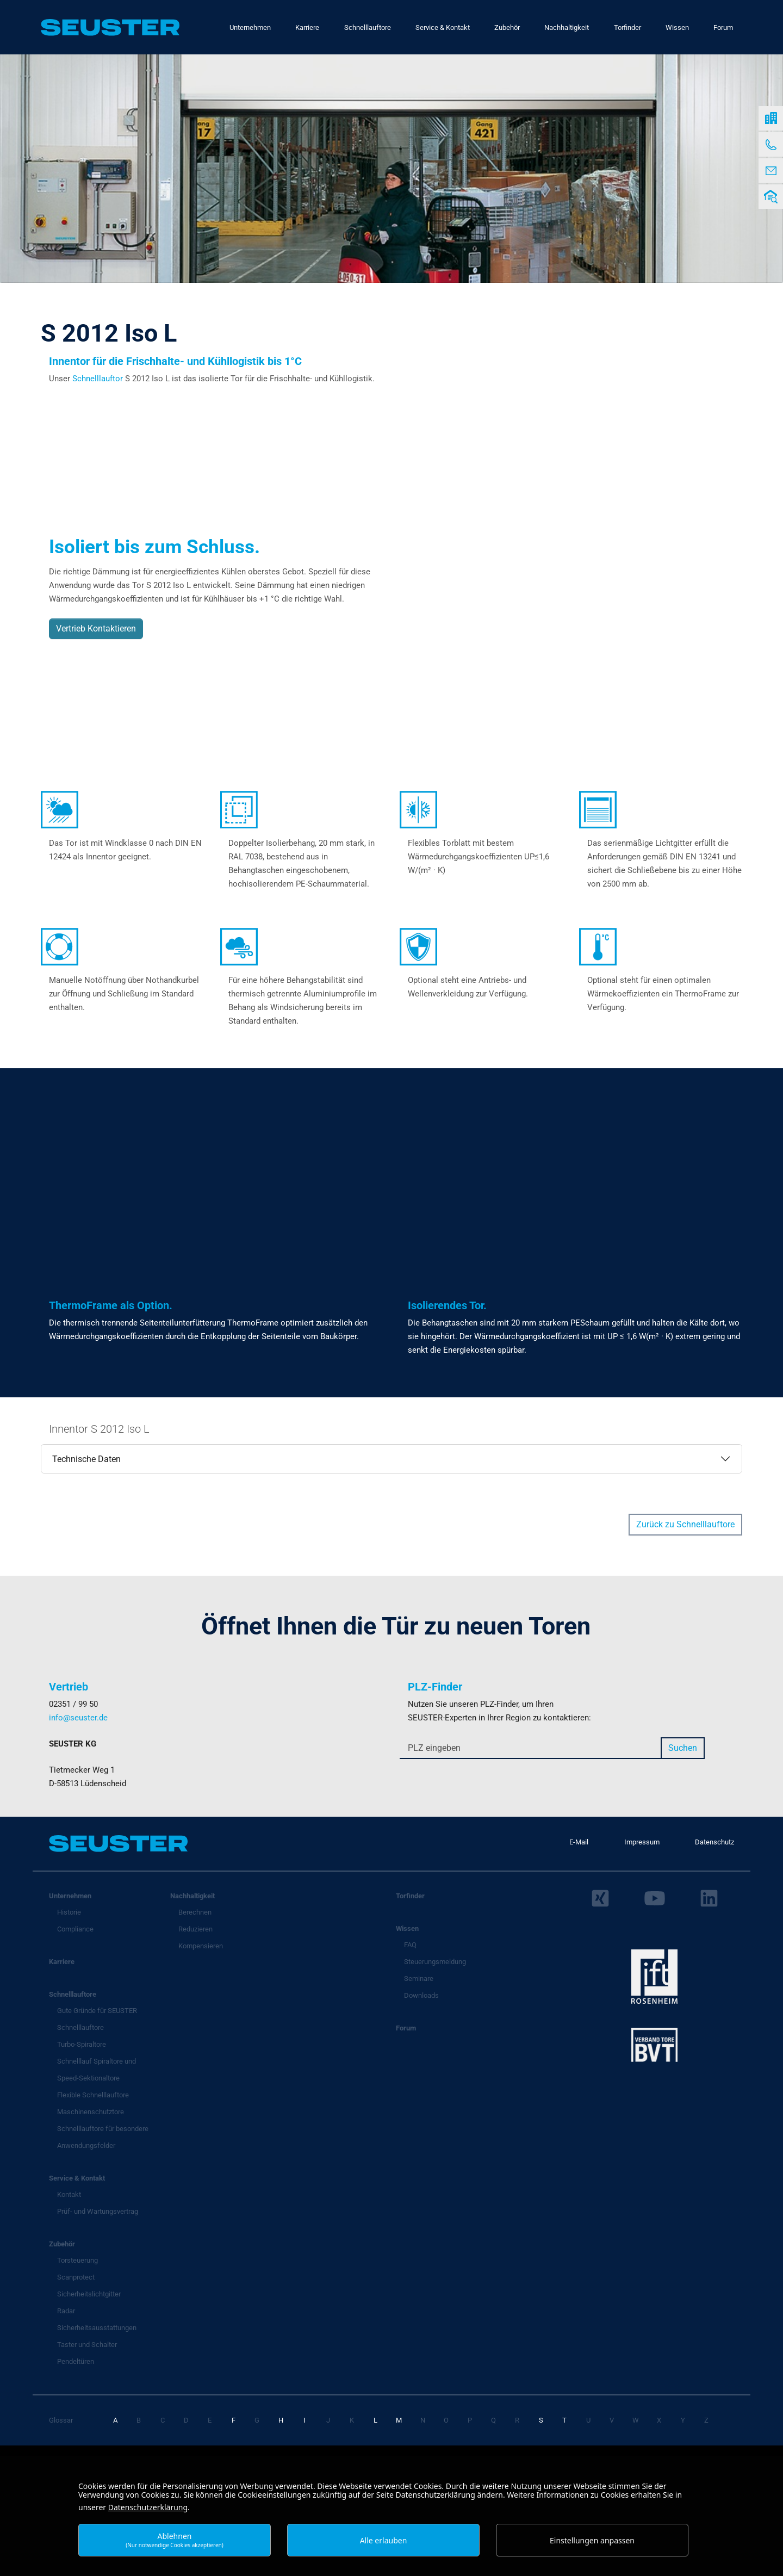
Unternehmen (70, 1896)
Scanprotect (76, 2277)
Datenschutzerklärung (148, 2507)
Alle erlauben (383, 2540)
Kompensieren (200, 1946)
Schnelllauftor (98, 378)
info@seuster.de (78, 1718)
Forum (406, 2028)
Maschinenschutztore (90, 2112)
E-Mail (578, 1842)
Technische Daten (86, 1458)
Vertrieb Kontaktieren (96, 628)
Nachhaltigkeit (192, 1896)
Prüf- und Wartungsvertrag (97, 2211)
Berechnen (195, 1912)
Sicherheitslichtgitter (89, 2294)
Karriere (61, 1962)
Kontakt (69, 2194)
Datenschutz (714, 1842)
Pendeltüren (75, 2361)
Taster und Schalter (87, 2344)
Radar (66, 2311)
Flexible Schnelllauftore (93, 2095)
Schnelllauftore (72, 1994)
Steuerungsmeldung (435, 1962)
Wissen (407, 1928)
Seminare (418, 1978)
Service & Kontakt (77, 2178)
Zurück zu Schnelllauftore (685, 1524)
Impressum (642, 1842)
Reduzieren (195, 1929)
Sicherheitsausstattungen (96, 2328)
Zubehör (62, 2244)
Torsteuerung (77, 2260)
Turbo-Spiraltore (81, 2044)
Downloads (421, 1995)
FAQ (410, 1945)
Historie (69, 1912)
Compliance (75, 1929)
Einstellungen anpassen (592, 2540)
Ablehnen (174, 2540)
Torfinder (410, 1896)
